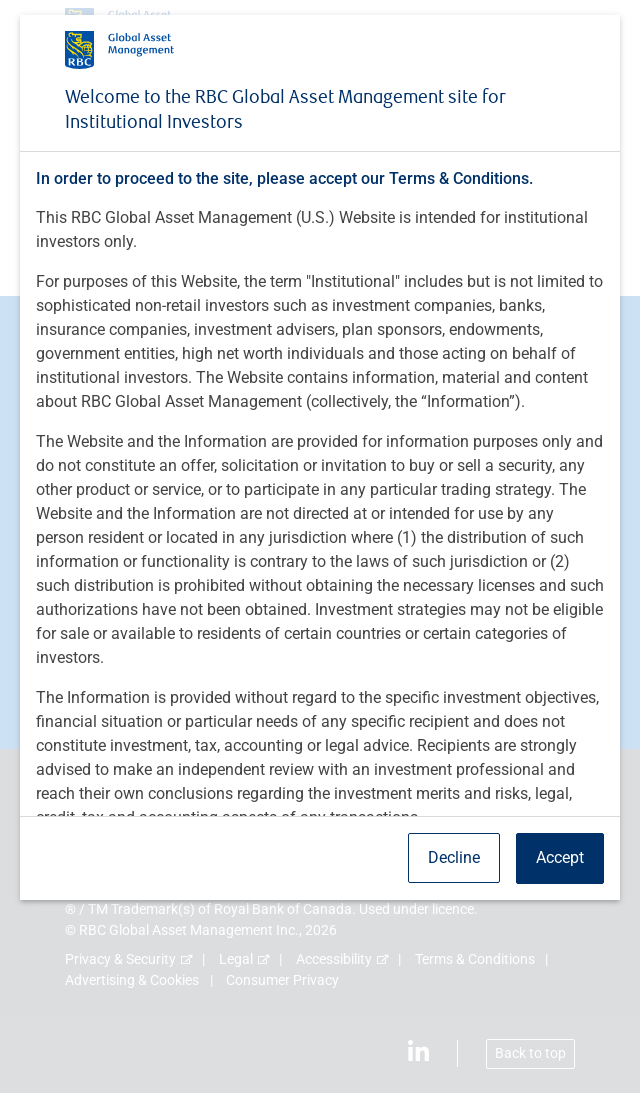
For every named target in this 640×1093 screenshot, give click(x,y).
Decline (454, 857)
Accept (560, 857)
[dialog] (320, 546)
